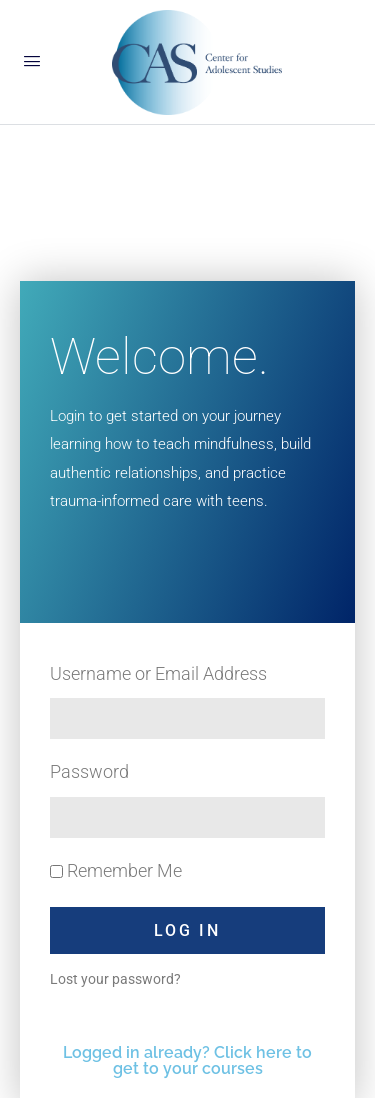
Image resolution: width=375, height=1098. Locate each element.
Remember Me (116, 870)
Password (89, 771)
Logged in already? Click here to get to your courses (187, 1060)
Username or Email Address (158, 673)
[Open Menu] (32, 61)
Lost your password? (115, 979)
